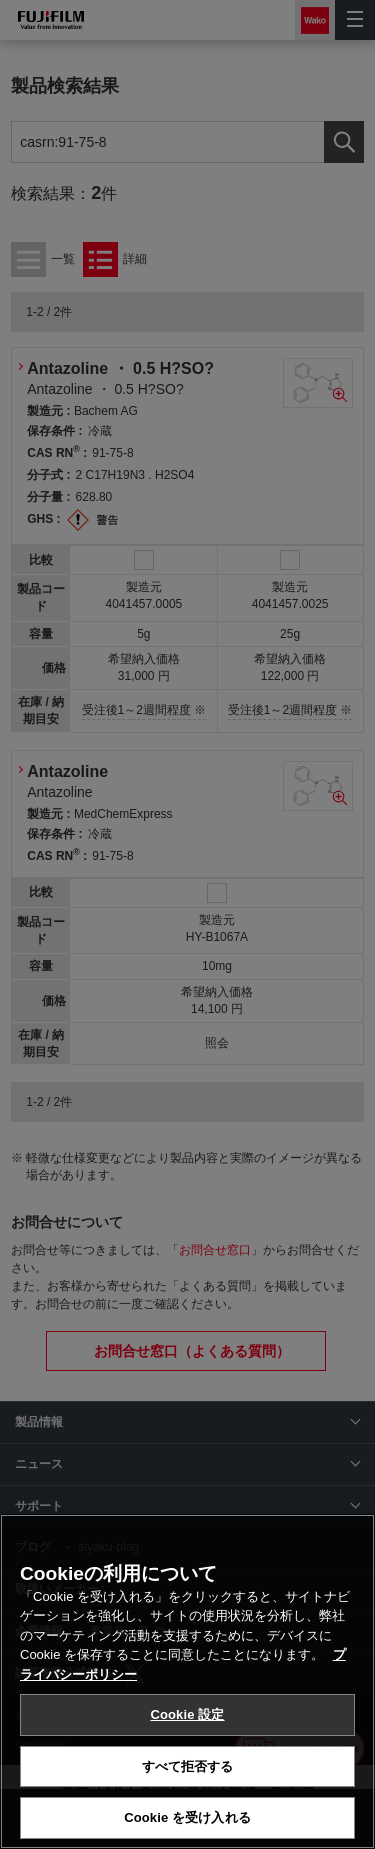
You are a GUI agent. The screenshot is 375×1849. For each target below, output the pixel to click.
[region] (187, 1681)
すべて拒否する (188, 1766)
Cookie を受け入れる (187, 1817)
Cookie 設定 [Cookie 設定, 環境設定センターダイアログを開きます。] (187, 1714)
